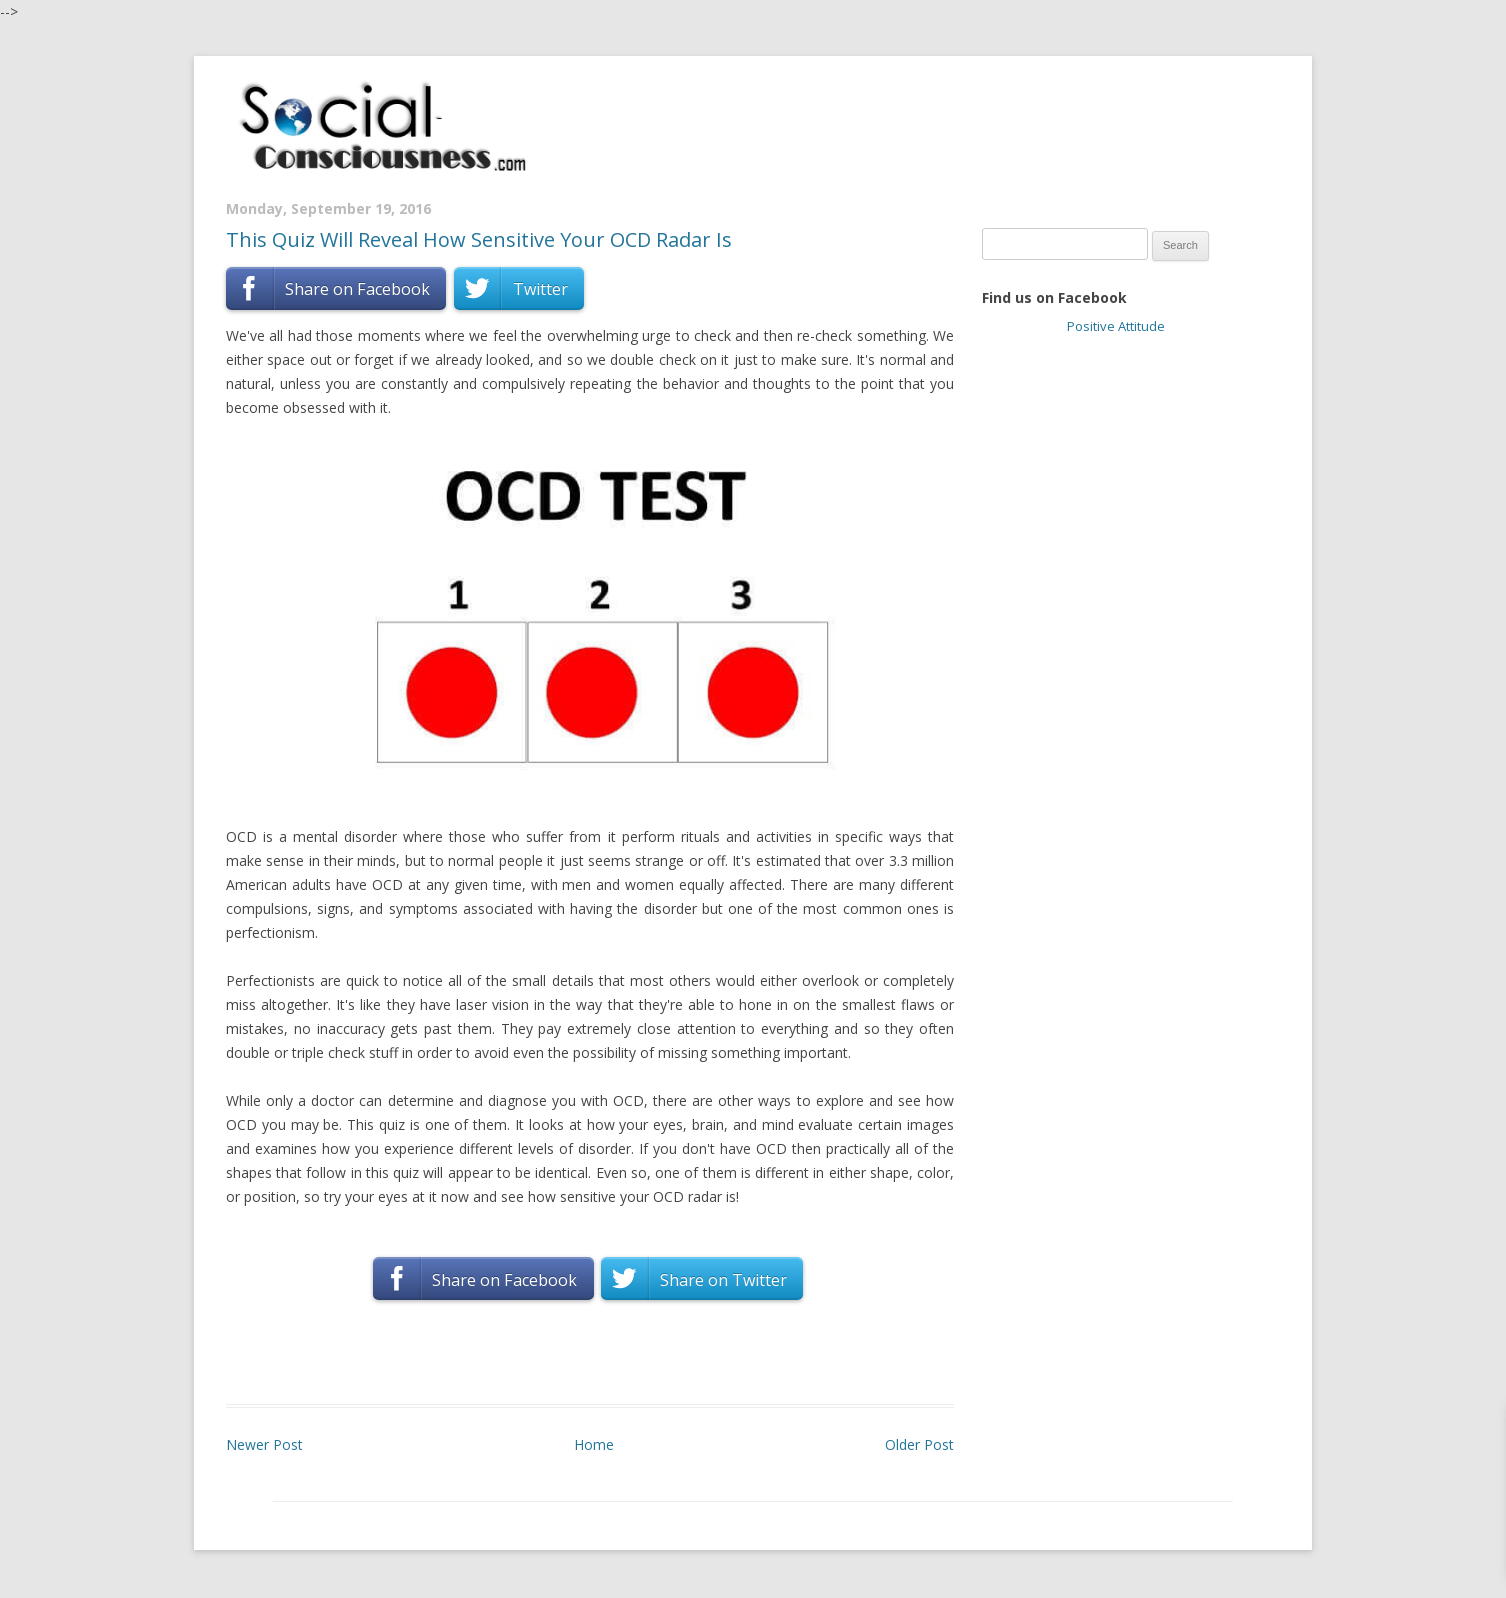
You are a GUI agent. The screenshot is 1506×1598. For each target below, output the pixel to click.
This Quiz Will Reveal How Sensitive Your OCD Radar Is (479, 239)
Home (594, 1444)
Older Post (919, 1444)
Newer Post (264, 1444)
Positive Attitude (1116, 326)
